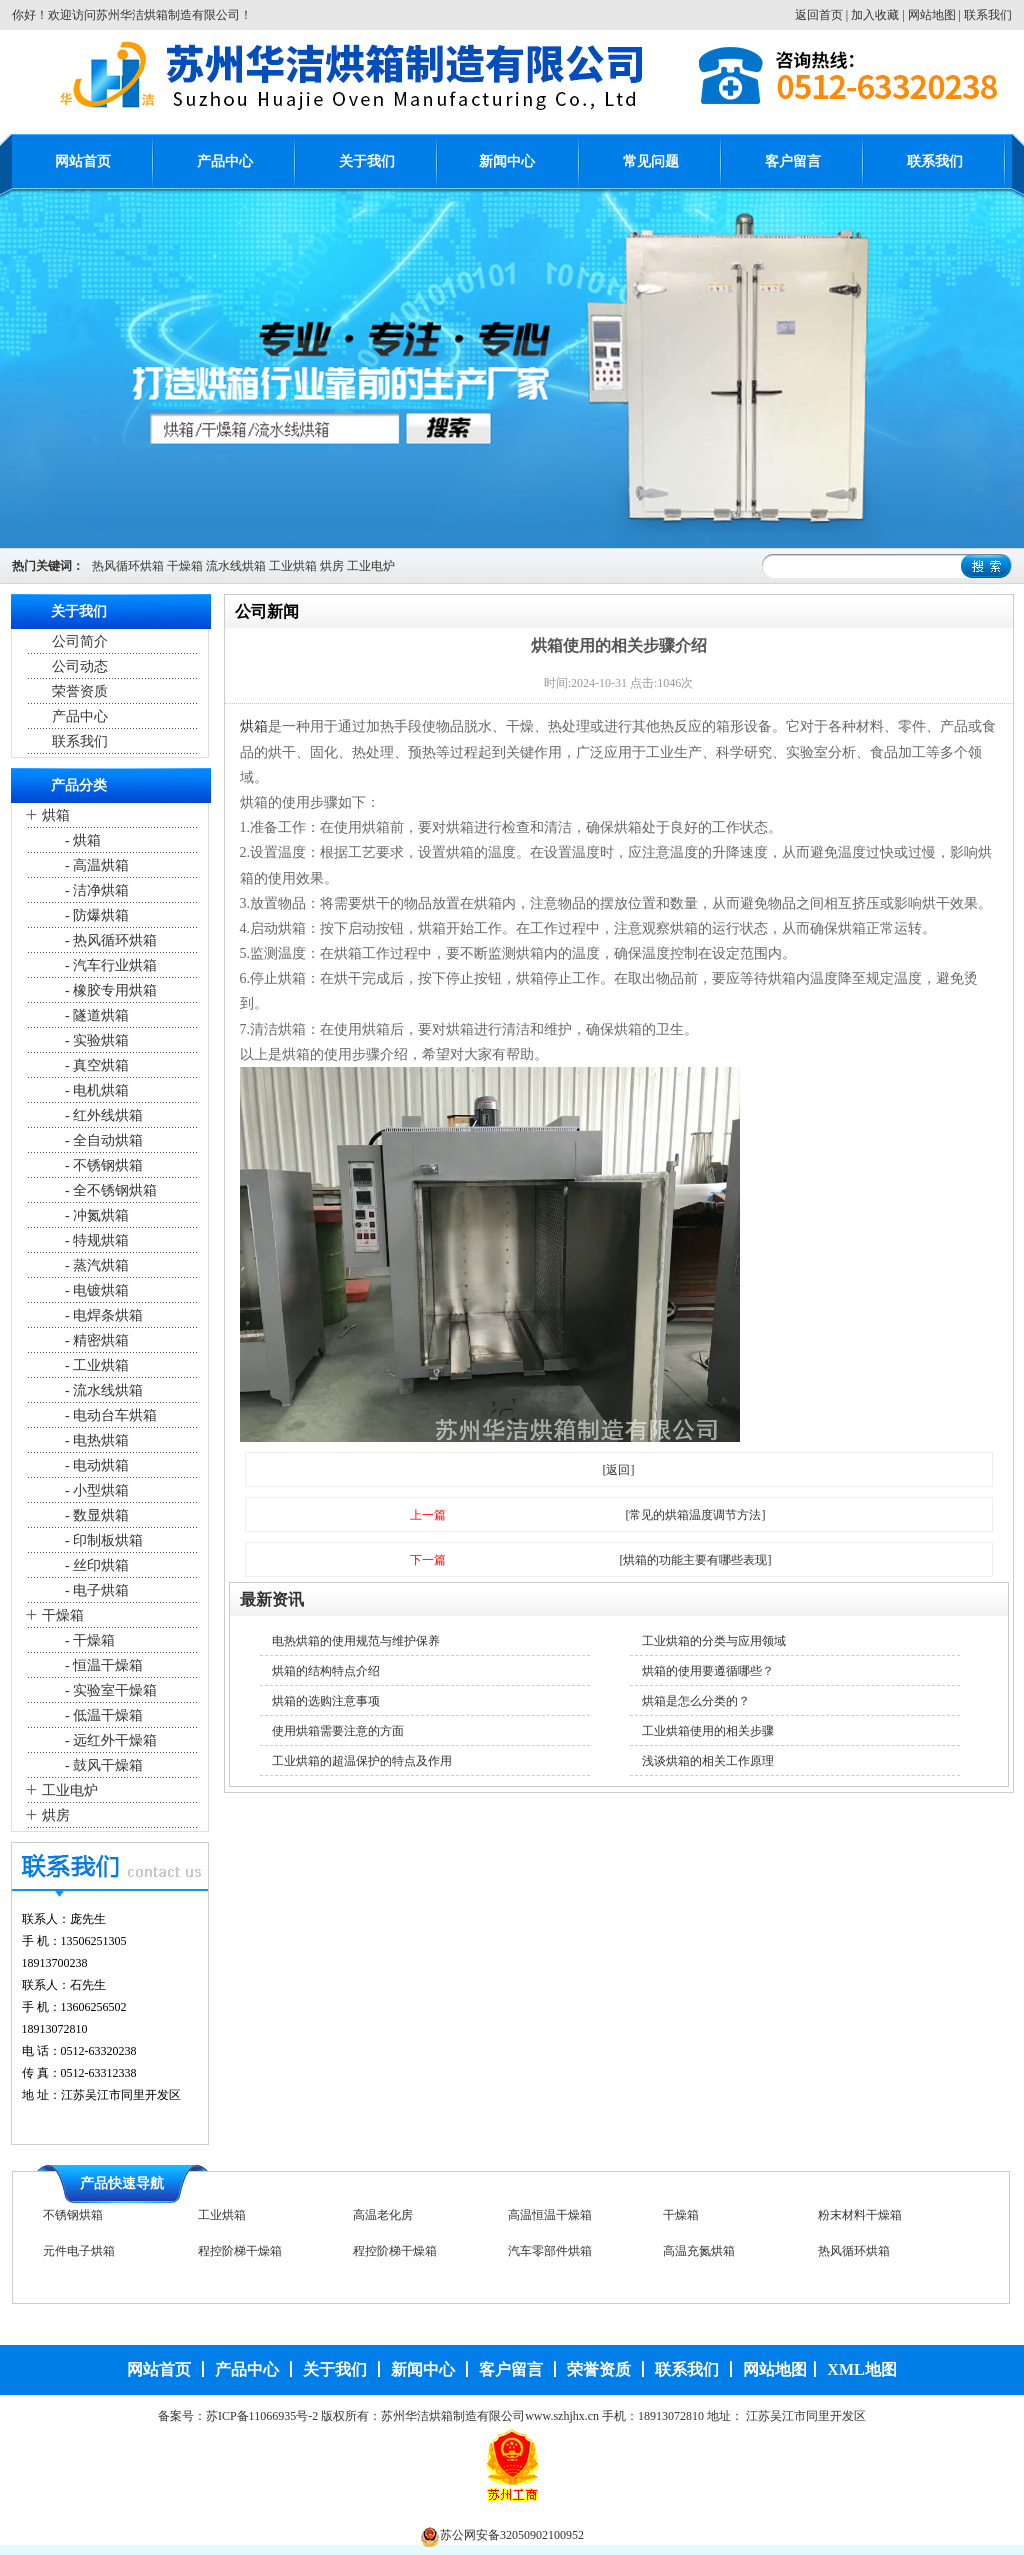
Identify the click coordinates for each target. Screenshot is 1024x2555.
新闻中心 (507, 161)
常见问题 (651, 161)
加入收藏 (875, 15)
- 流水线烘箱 (103, 1390)
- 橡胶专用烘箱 (110, 990)
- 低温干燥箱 (103, 1715)
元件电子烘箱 (79, 2256)
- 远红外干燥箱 (110, 1740)
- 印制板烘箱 (103, 1540)
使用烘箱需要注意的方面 (338, 1731)
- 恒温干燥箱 (103, 1665)
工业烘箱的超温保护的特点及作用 (362, 1761)
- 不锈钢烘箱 (103, 1165)
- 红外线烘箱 (103, 1115)
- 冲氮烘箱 (96, 1215)
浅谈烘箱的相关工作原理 (708, 1761)
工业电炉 (371, 566)
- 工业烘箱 (96, 1365)
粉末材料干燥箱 (860, 2220)
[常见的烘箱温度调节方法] (696, 1515)
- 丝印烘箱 (96, 1565)
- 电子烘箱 (96, 1590)
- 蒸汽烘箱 (96, 1265)
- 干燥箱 (89, 1640)
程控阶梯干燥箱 (240, 2256)
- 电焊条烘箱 (103, 1315)
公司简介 (80, 641)
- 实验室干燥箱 (110, 1690)
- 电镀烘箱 (96, 1290)
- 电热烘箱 (96, 1440)
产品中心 (225, 161)
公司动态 (80, 666)
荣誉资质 (80, 691)
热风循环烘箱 (128, 566)
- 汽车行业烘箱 (110, 965)
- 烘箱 (82, 840)
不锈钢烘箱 (73, 2220)
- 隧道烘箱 (96, 1015)
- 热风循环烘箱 (110, 940)
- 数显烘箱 (96, 1515)
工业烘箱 (293, 566)
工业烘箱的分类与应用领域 (714, 1641)
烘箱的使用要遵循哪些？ (708, 1671)
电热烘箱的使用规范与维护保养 (356, 1641)
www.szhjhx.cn (562, 2416)
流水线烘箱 (236, 566)
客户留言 (793, 161)
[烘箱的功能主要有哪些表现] (696, 1560)
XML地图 (861, 2369)
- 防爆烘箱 (96, 915)
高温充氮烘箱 (699, 2256)
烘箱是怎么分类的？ (696, 1701)
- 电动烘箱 (96, 1465)
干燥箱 (185, 566)
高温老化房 (383, 2220)
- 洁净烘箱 (96, 890)
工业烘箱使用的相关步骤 (708, 1731)
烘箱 (56, 815)
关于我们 (367, 161)
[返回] (619, 1470)
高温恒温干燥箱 (550, 2220)
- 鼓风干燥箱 (103, 1765)
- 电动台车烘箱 (110, 1415)
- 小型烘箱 (96, 1490)
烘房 (332, 566)
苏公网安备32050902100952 (512, 2535)
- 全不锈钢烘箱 (110, 1190)
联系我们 (988, 15)
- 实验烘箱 (96, 1040)
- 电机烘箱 (96, 1090)
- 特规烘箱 (96, 1240)
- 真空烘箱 (96, 1065)
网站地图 (932, 15)
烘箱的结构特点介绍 (326, 1671)
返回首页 (819, 15)
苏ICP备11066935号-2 (262, 2416)
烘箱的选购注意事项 (326, 1701)
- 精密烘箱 (96, 1340)
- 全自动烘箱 (103, 1140)
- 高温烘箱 (96, 865)
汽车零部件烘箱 (550, 2256)
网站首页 (83, 161)
